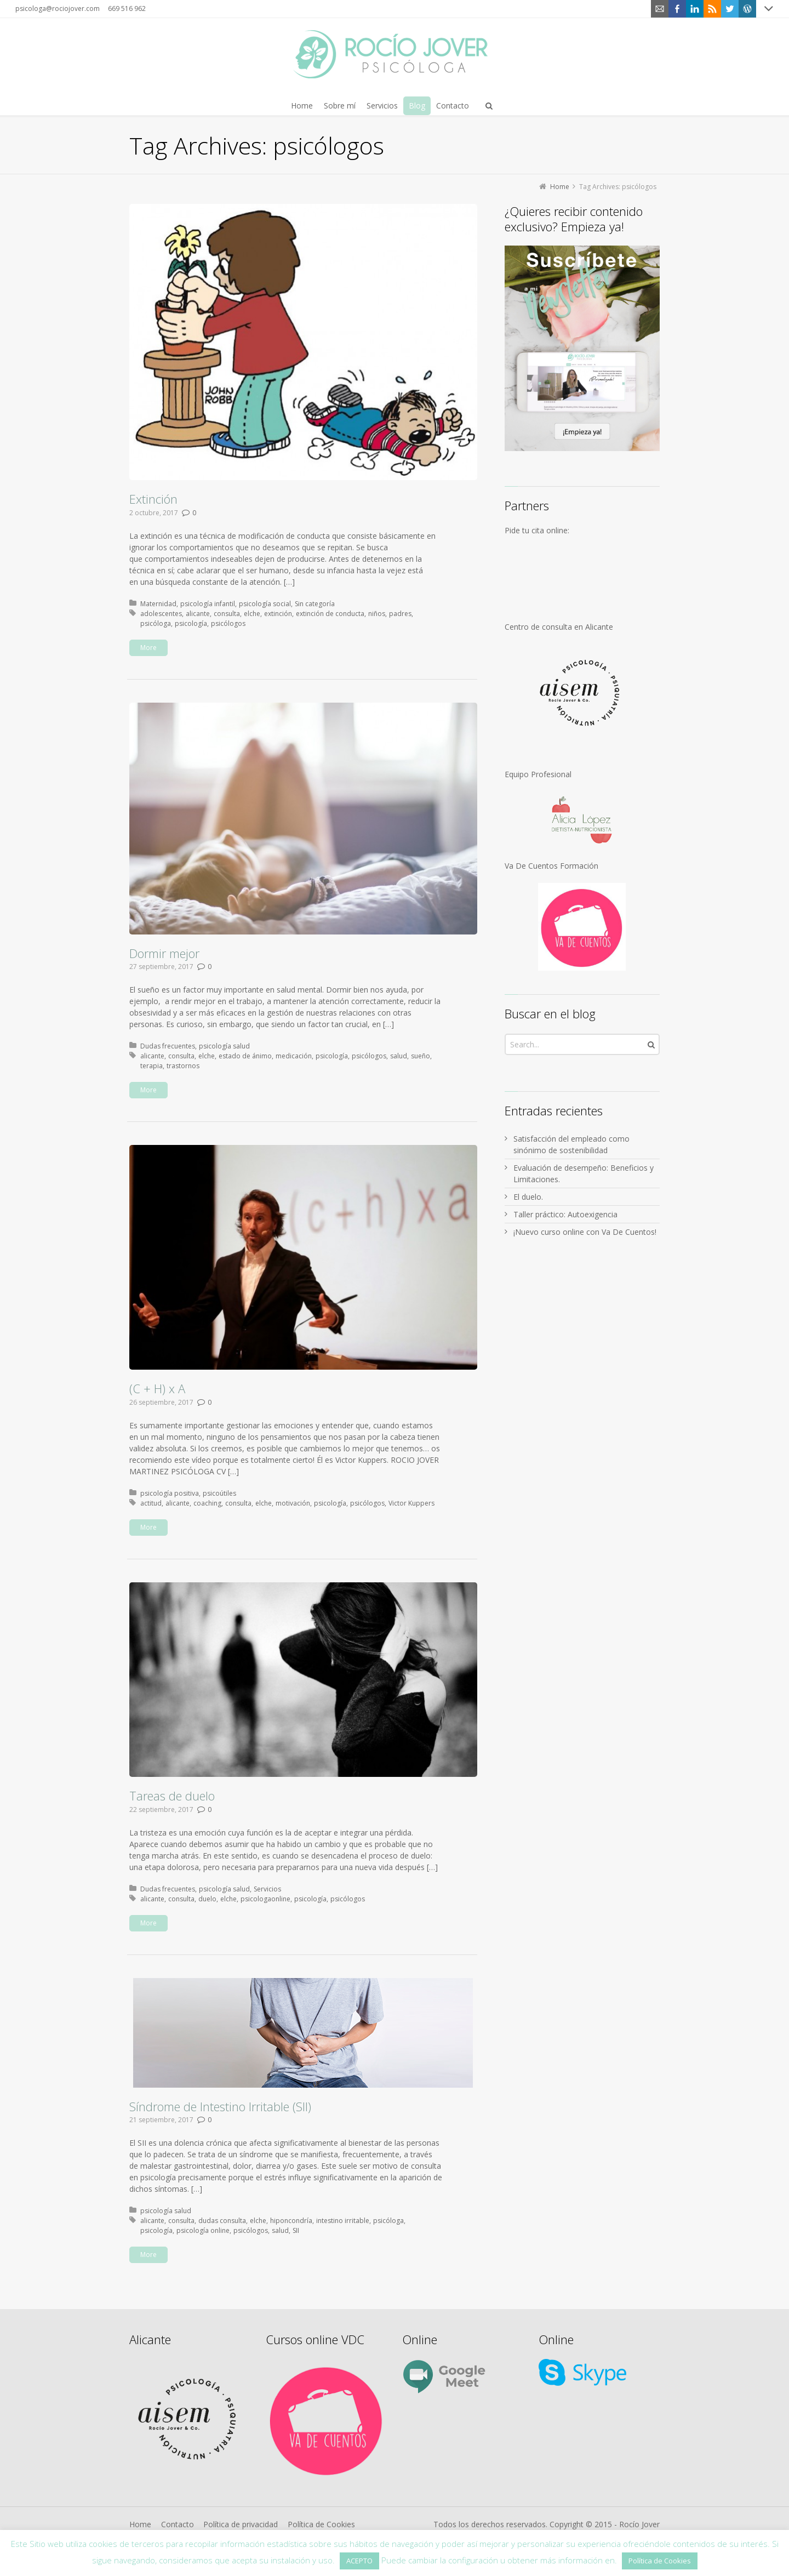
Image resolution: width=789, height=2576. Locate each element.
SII (296, 2230)
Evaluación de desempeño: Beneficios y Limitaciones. (583, 1173)
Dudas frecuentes (167, 1046)
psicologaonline (265, 1898)
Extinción (153, 499)
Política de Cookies (321, 2524)
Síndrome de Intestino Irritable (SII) (220, 2106)
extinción (278, 613)
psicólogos (228, 623)
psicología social (265, 603)
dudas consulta (222, 2220)
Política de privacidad (240, 2524)
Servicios (267, 1889)
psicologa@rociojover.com (57, 8)
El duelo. (528, 1197)
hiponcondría (291, 2220)
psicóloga (155, 623)
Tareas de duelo (172, 1795)
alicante (198, 613)
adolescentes (161, 613)
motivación (293, 1503)
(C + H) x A (157, 1388)
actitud (151, 1503)
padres (400, 613)
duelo (207, 1898)
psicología (191, 623)
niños (376, 613)
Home (140, 2524)
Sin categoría (315, 603)
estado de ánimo (245, 1056)
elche (252, 613)
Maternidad (158, 603)
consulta (227, 613)
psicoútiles (219, 1493)
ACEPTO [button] (359, 2561)
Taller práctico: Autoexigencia (565, 1214)
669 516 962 (127, 8)
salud (398, 1056)
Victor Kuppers (411, 1503)
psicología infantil (207, 603)
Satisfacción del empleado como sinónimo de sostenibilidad (571, 1144)
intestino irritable (342, 2220)
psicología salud (224, 1046)
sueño (420, 1056)
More (148, 647)
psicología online (203, 2230)
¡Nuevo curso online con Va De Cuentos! (584, 1232)
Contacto (177, 2524)
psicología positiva (169, 1493)
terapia (151, 1065)
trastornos (183, 1065)
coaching (207, 1503)
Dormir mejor (164, 953)
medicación (294, 1056)
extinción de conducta (330, 613)
